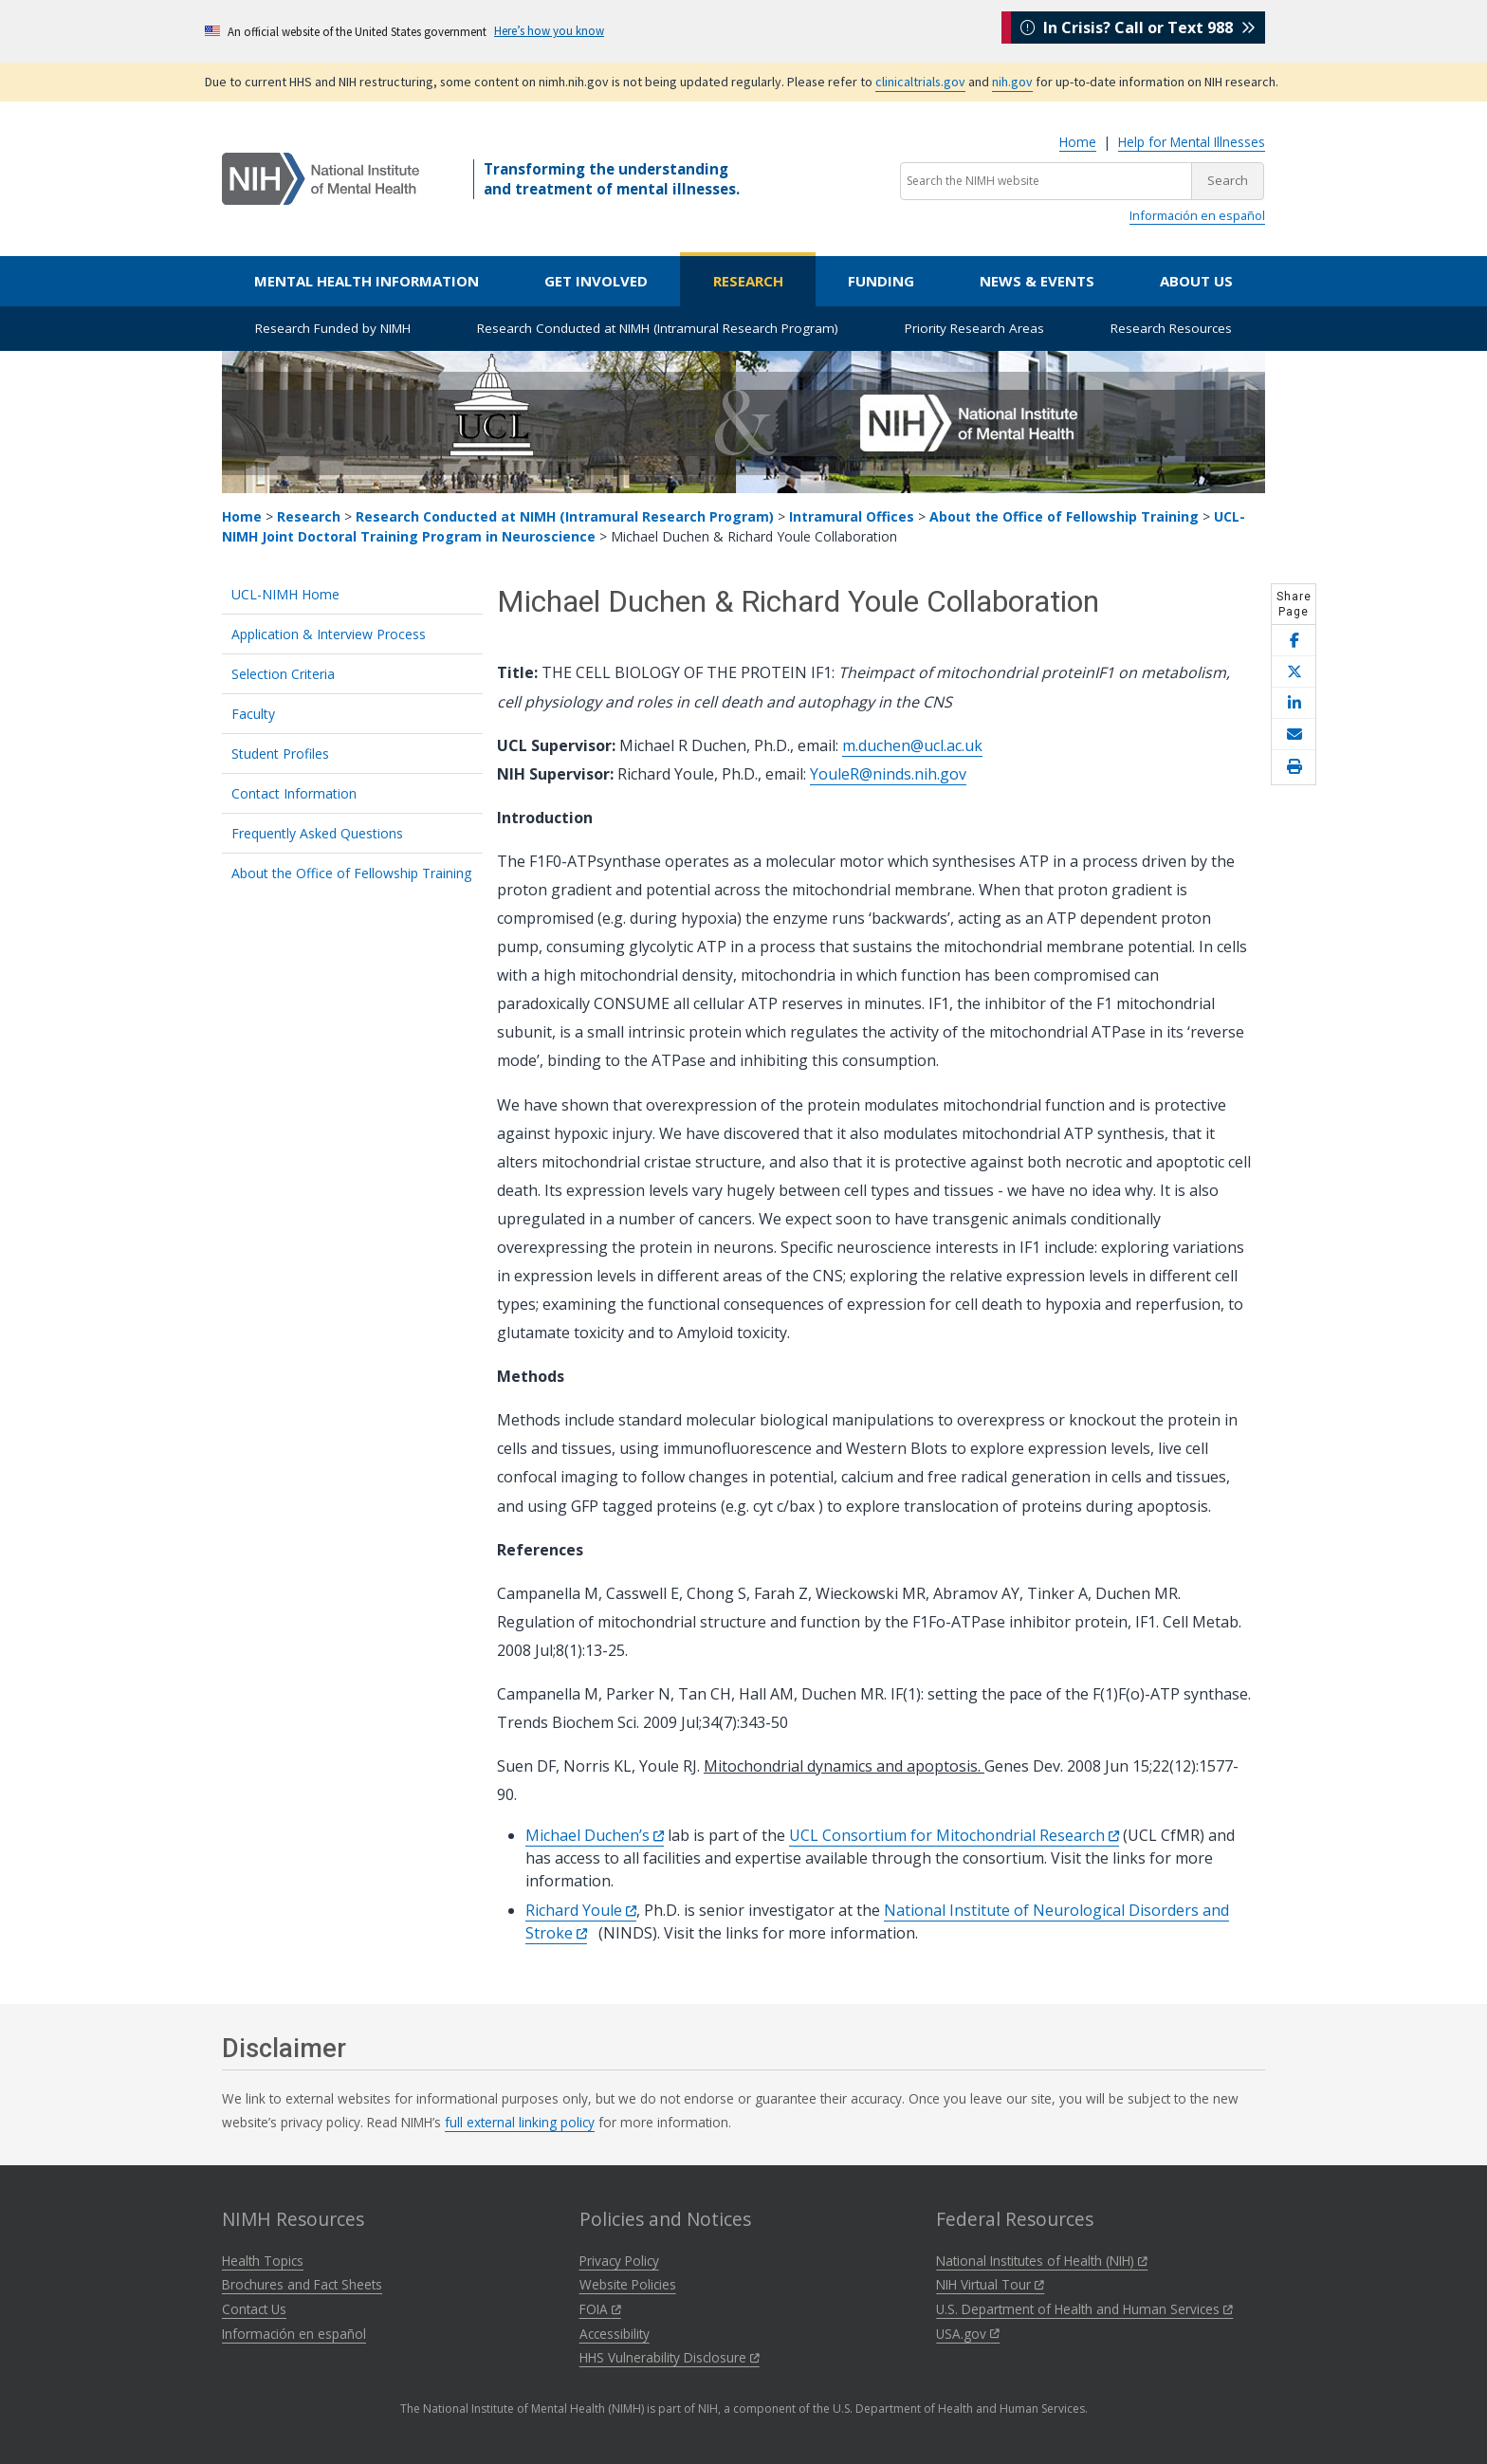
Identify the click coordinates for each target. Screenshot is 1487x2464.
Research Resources (1171, 328)
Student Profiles (280, 754)
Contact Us (254, 2309)
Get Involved (596, 280)
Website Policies (627, 2284)
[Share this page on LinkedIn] (1293, 703)
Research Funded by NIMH (333, 328)
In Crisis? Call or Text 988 (1138, 30)
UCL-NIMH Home (285, 594)
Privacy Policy (619, 2261)
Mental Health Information (366, 280)
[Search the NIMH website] (1046, 181)
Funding (881, 280)
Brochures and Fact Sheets (302, 2284)
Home (1077, 142)
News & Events (1037, 280)
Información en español (1197, 215)
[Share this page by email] (1293, 734)
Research (748, 280)
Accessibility (614, 2334)
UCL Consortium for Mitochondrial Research (954, 1835)
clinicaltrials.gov (920, 81)
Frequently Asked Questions (317, 833)
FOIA (600, 2309)
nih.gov (1012, 81)
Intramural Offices (851, 516)
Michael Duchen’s (594, 1835)
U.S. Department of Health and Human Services (1084, 2309)
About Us (1196, 280)
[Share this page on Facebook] (1293, 640)
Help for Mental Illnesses (1191, 142)
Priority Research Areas (974, 328)
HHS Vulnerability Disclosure (669, 2357)
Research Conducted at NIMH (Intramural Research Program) (657, 328)
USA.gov (968, 2334)
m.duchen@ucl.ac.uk (912, 745)
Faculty (253, 714)
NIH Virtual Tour (990, 2284)
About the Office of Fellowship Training (1065, 516)
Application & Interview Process (328, 634)
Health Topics (262, 2261)
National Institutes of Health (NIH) (1041, 2261)
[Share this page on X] (1293, 672)
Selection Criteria (283, 674)
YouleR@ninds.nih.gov (888, 773)
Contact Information (294, 793)
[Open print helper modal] (1293, 767)
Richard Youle (580, 1910)
